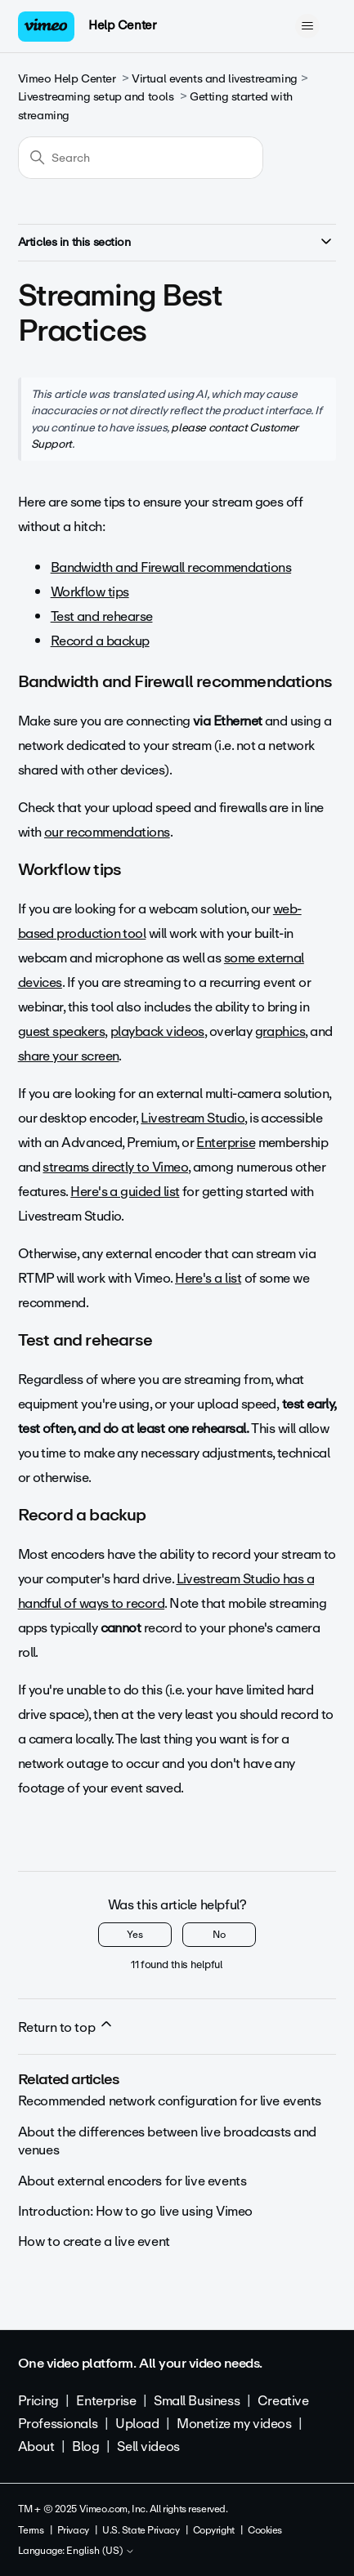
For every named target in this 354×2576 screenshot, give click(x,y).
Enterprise (225, 1143)
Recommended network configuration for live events (169, 2101)
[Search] (140, 157)
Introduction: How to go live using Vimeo (135, 2211)
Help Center (122, 25)
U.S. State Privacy (140, 2530)
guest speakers (61, 1031)
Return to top (66, 2027)
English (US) (100, 2551)
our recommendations (107, 832)
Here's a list (208, 1278)
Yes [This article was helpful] (135, 1934)
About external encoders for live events (132, 2181)
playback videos (157, 1031)
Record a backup (100, 641)
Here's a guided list (124, 1192)
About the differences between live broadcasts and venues (167, 2141)
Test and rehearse (102, 616)
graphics (280, 1031)
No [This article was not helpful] (219, 1934)
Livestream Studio (192, 1118)
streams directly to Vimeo (115, 1167)
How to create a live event (94, 2241)
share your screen (68, 1056)
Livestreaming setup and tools (96, 96)
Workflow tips (90, 592)
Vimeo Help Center (67, 78)
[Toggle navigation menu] (307, 26)
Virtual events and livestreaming (215, 78)
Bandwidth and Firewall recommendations (171, 567)
